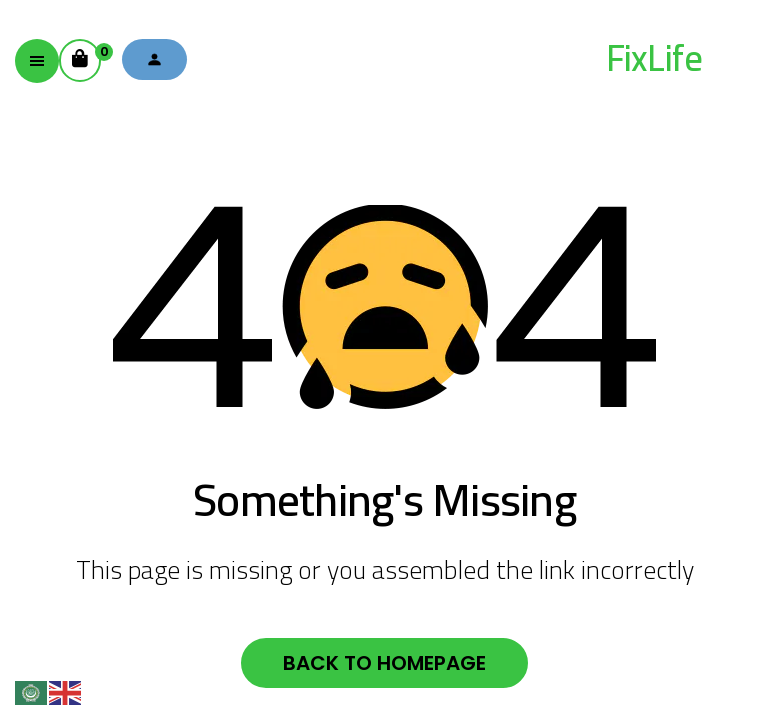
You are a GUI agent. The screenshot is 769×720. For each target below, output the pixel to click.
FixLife (654, 58)
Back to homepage (384, 663)
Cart (86, 54)
